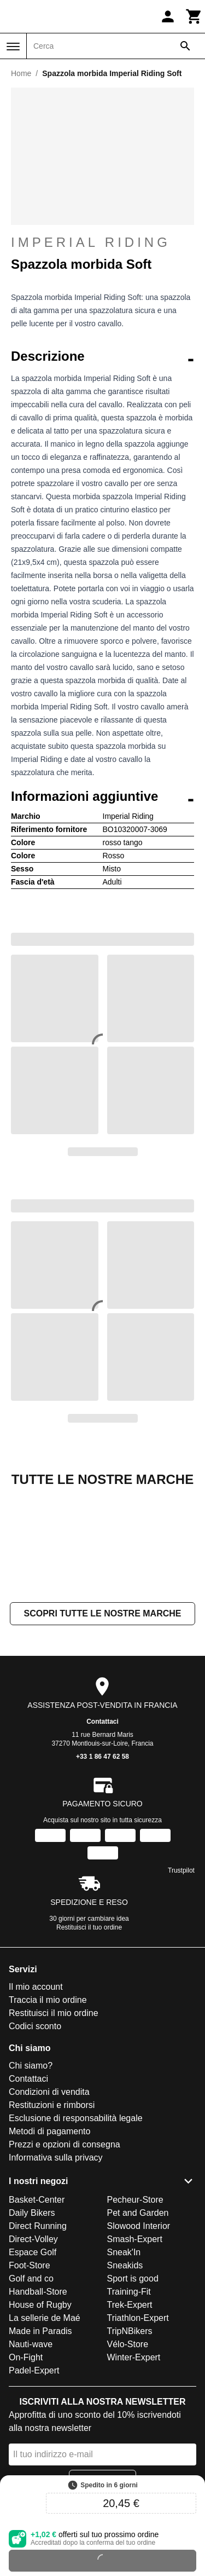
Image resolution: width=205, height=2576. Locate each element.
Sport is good (133, 2388)
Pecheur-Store (135, 2309)
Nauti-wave (30, 2453)
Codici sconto (35, 2135)
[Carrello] (194, 16)
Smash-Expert (134, 2348)
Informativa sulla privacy (56, 2267)
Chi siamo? (30, 2175)
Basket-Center (37, 2309)
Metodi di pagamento (49, 2240)
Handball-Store (38, 2401)
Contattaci (102, 1831)
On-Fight (26, 2466)
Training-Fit (129, 2401)
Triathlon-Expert (138, 2427)
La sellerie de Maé (44, 2427)
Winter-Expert (134, 2466)
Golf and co (31, 2388)
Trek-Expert (130, 2414)
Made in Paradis (40, 2440)
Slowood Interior (139, 2335)
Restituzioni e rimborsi (52, 2214)
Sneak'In (124, 2361)
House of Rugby (40, 2414)
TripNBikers (130, 2440)
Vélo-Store (128, 2453)
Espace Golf (32, 2361)
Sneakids (125, 2374)
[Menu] (13, 46)
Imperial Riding (91, 242)
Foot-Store (29, 2374)
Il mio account (36, 2096)
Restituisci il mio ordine (53, 2122)
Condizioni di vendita (49, 2201)
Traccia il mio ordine (48, 2109)
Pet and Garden (138, 2322)
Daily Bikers (32, 2322)
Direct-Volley (33, 2348)
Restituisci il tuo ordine (89, 2037)
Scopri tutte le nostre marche (102, 1723)
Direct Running (38, 2335)
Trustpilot (181, 1980)
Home (21, 73)
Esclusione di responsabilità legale (76, 2227)
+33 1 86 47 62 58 (102, 1866)
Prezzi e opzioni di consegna (64, 2254)
